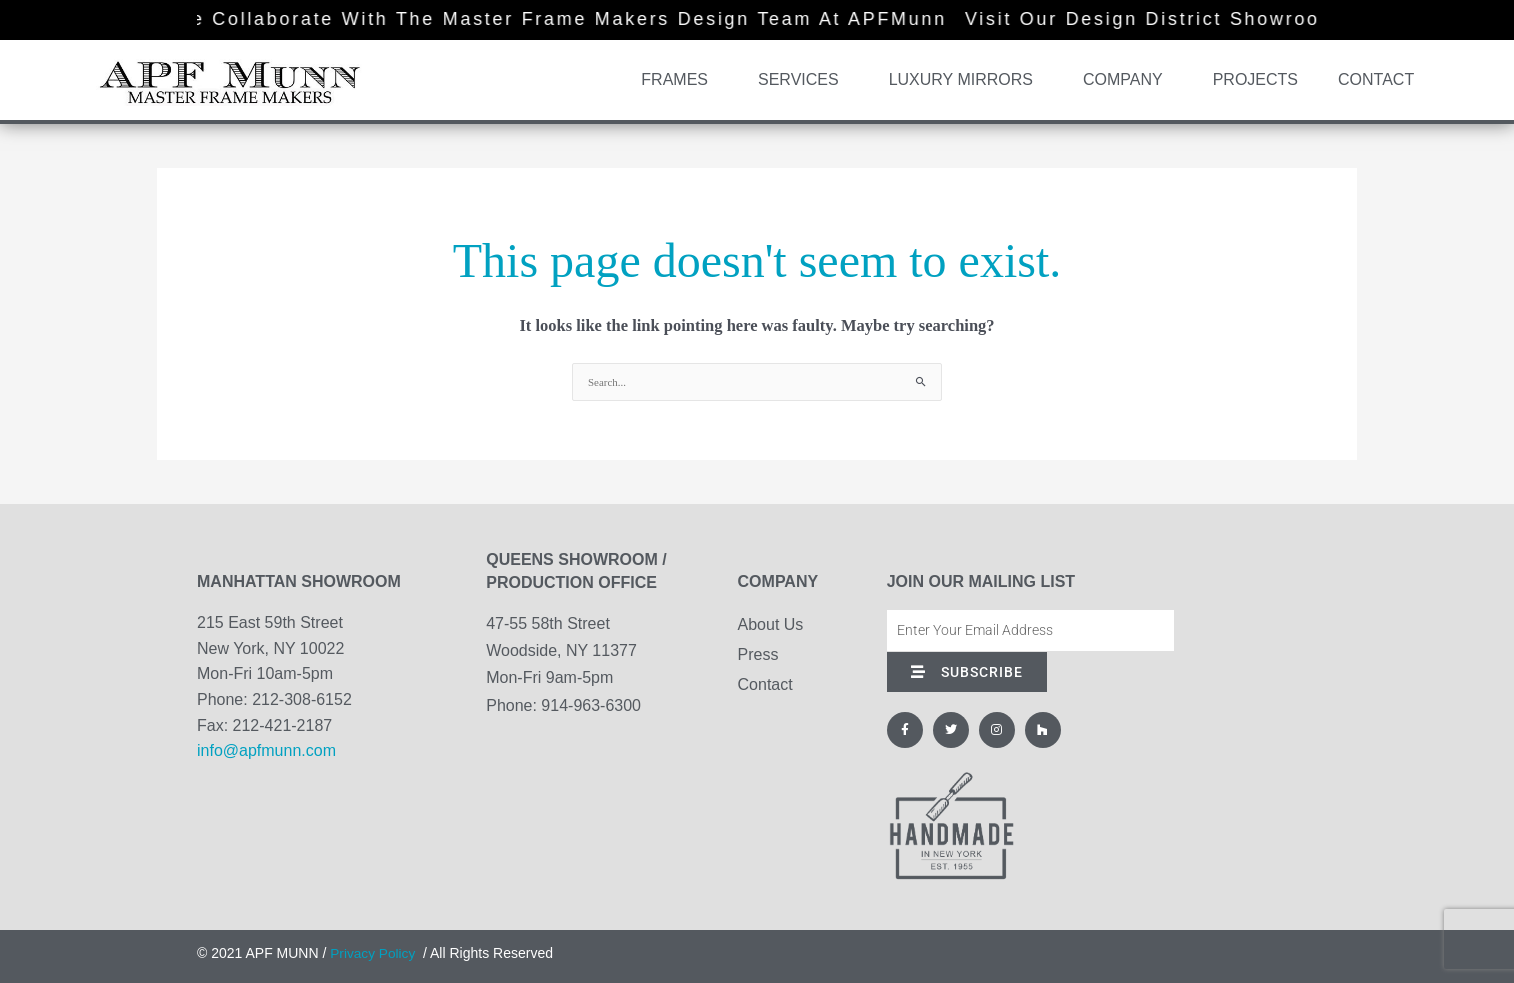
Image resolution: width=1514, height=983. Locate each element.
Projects (1255, 79)
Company (1128, 80)
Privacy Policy (373, 953)
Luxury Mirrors (966, 80)
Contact (1376, 79)
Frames (679, 80)
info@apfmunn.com (266, 750)
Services (803, 80)
